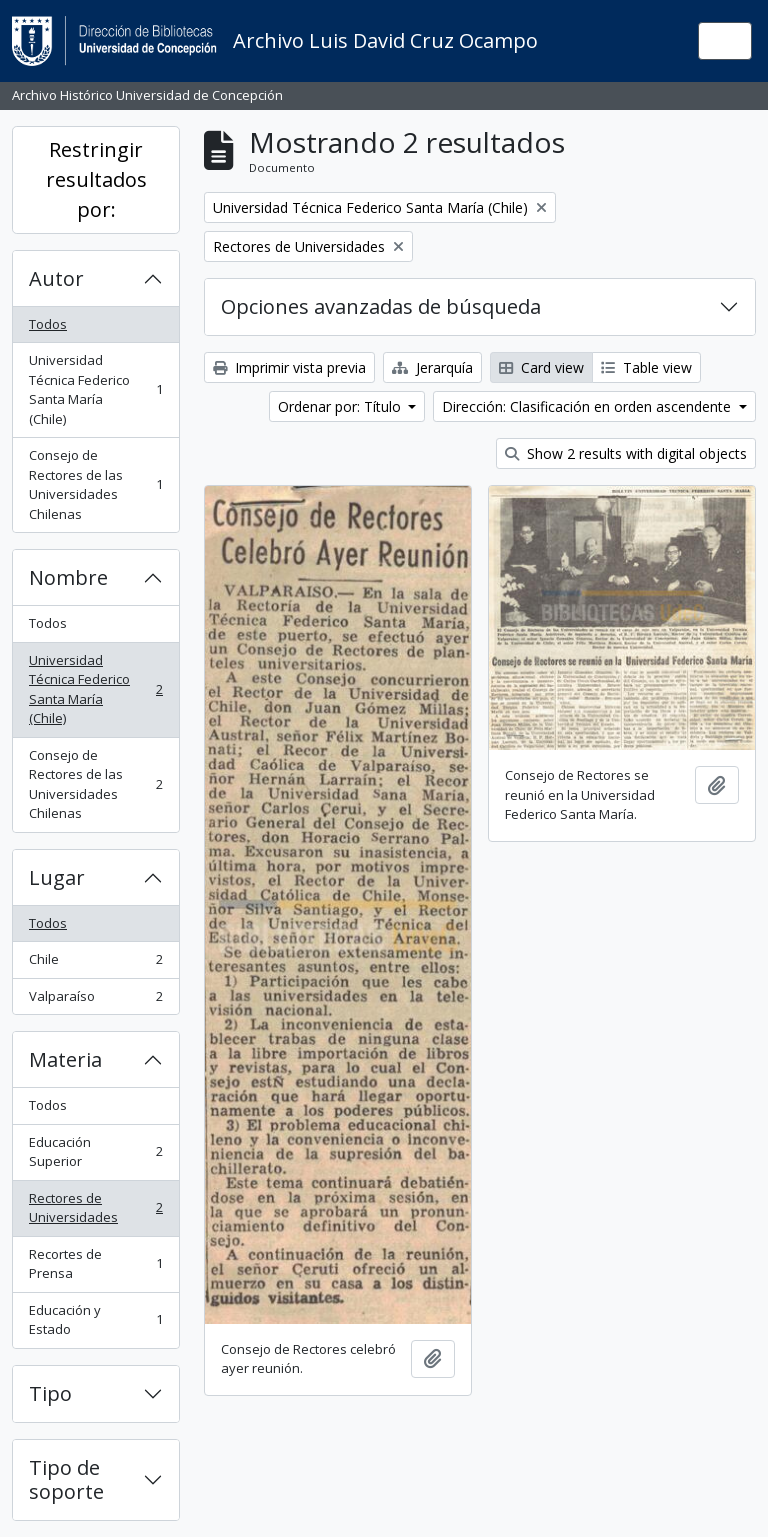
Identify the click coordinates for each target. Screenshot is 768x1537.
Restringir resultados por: (96, 179)
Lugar (57, 877)
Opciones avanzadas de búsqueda (381, 306)
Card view (541, 367)
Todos (48, 324)
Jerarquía (432, 367)
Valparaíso (95, 1000)
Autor (56, 278)
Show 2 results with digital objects (626, 453)
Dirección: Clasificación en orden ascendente (588, 406)
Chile (95, 963)
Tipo (50, 1393)
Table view (646, 367)
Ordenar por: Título (341, 406)
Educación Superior (95, 1152)
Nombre (68, 577)
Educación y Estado (95, 1320)
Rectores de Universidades (95, 1208)
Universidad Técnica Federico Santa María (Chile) (95, 389)
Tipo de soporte (66, 1479)
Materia (65, 1059)
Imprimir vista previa (289, 367)
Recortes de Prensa (95, 1264)
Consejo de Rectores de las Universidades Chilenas (95, 484)
